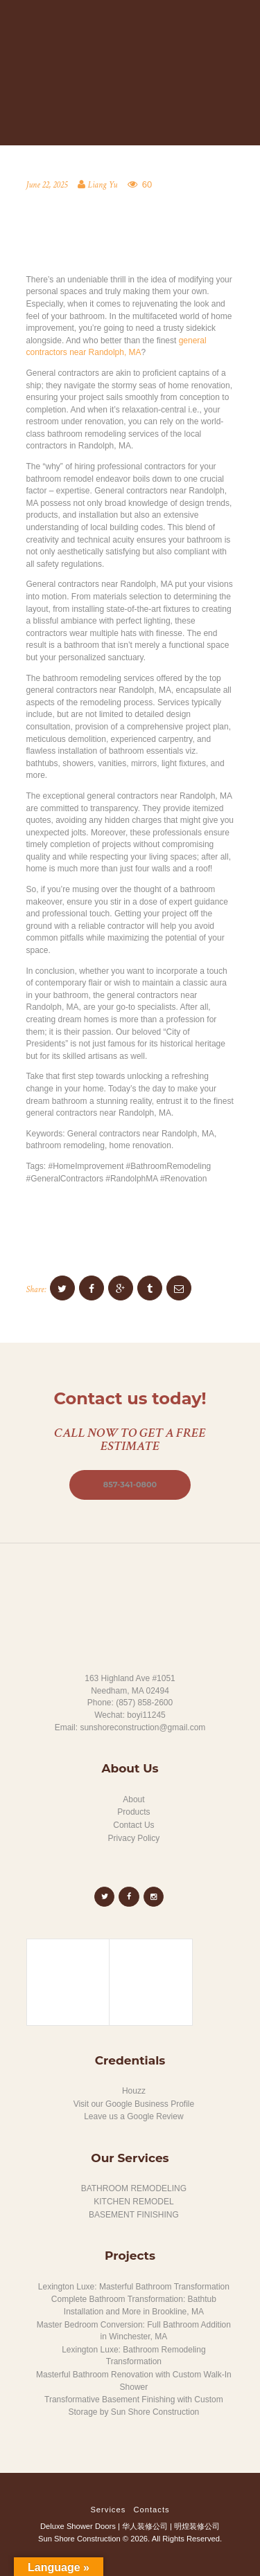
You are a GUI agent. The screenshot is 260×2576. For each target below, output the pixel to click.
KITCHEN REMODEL (133, 2201)
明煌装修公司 (197, 2526)
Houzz (134, 2091)
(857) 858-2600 (144, 1702)
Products (133, 1812)
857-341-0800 (130, 1484)
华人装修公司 (145, 2526)
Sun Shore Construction (79, 2538)
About (133, 1799)
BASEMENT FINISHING (134, 2215)
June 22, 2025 (47, 184)
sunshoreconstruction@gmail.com (142, 1727)
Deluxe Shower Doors (78, 2526)
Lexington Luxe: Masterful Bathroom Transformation (133, 2287)
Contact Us (133, 1825)
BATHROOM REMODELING (134, 2188)
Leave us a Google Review (133, 2116)
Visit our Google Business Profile (134, 2104)
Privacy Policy (134, 1838)
